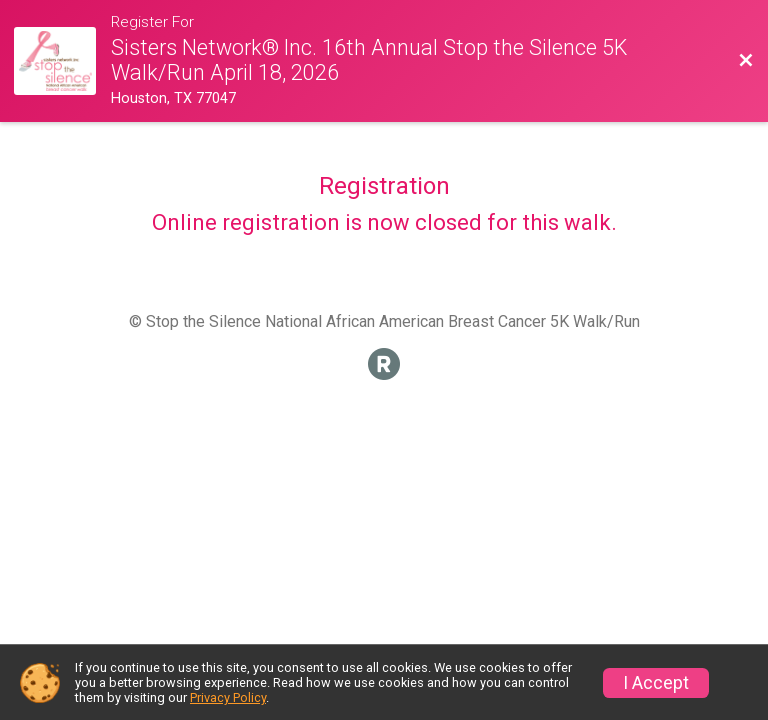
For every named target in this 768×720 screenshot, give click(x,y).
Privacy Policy (228, 697)
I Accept (656, 683)
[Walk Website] (62, 61)
